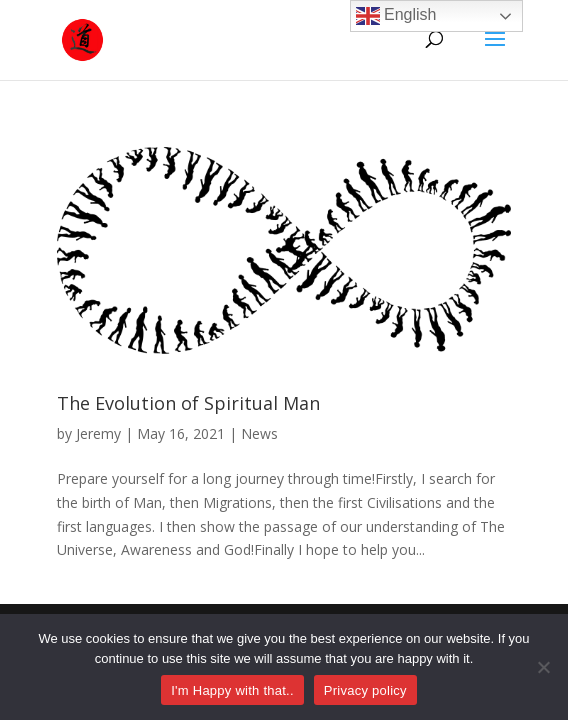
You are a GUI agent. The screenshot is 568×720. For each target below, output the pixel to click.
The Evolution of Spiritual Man (188, 403)
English (396, 16)
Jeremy (98, 433)
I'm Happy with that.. (232, 690)
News (259, 433)
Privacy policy (365, 690)
